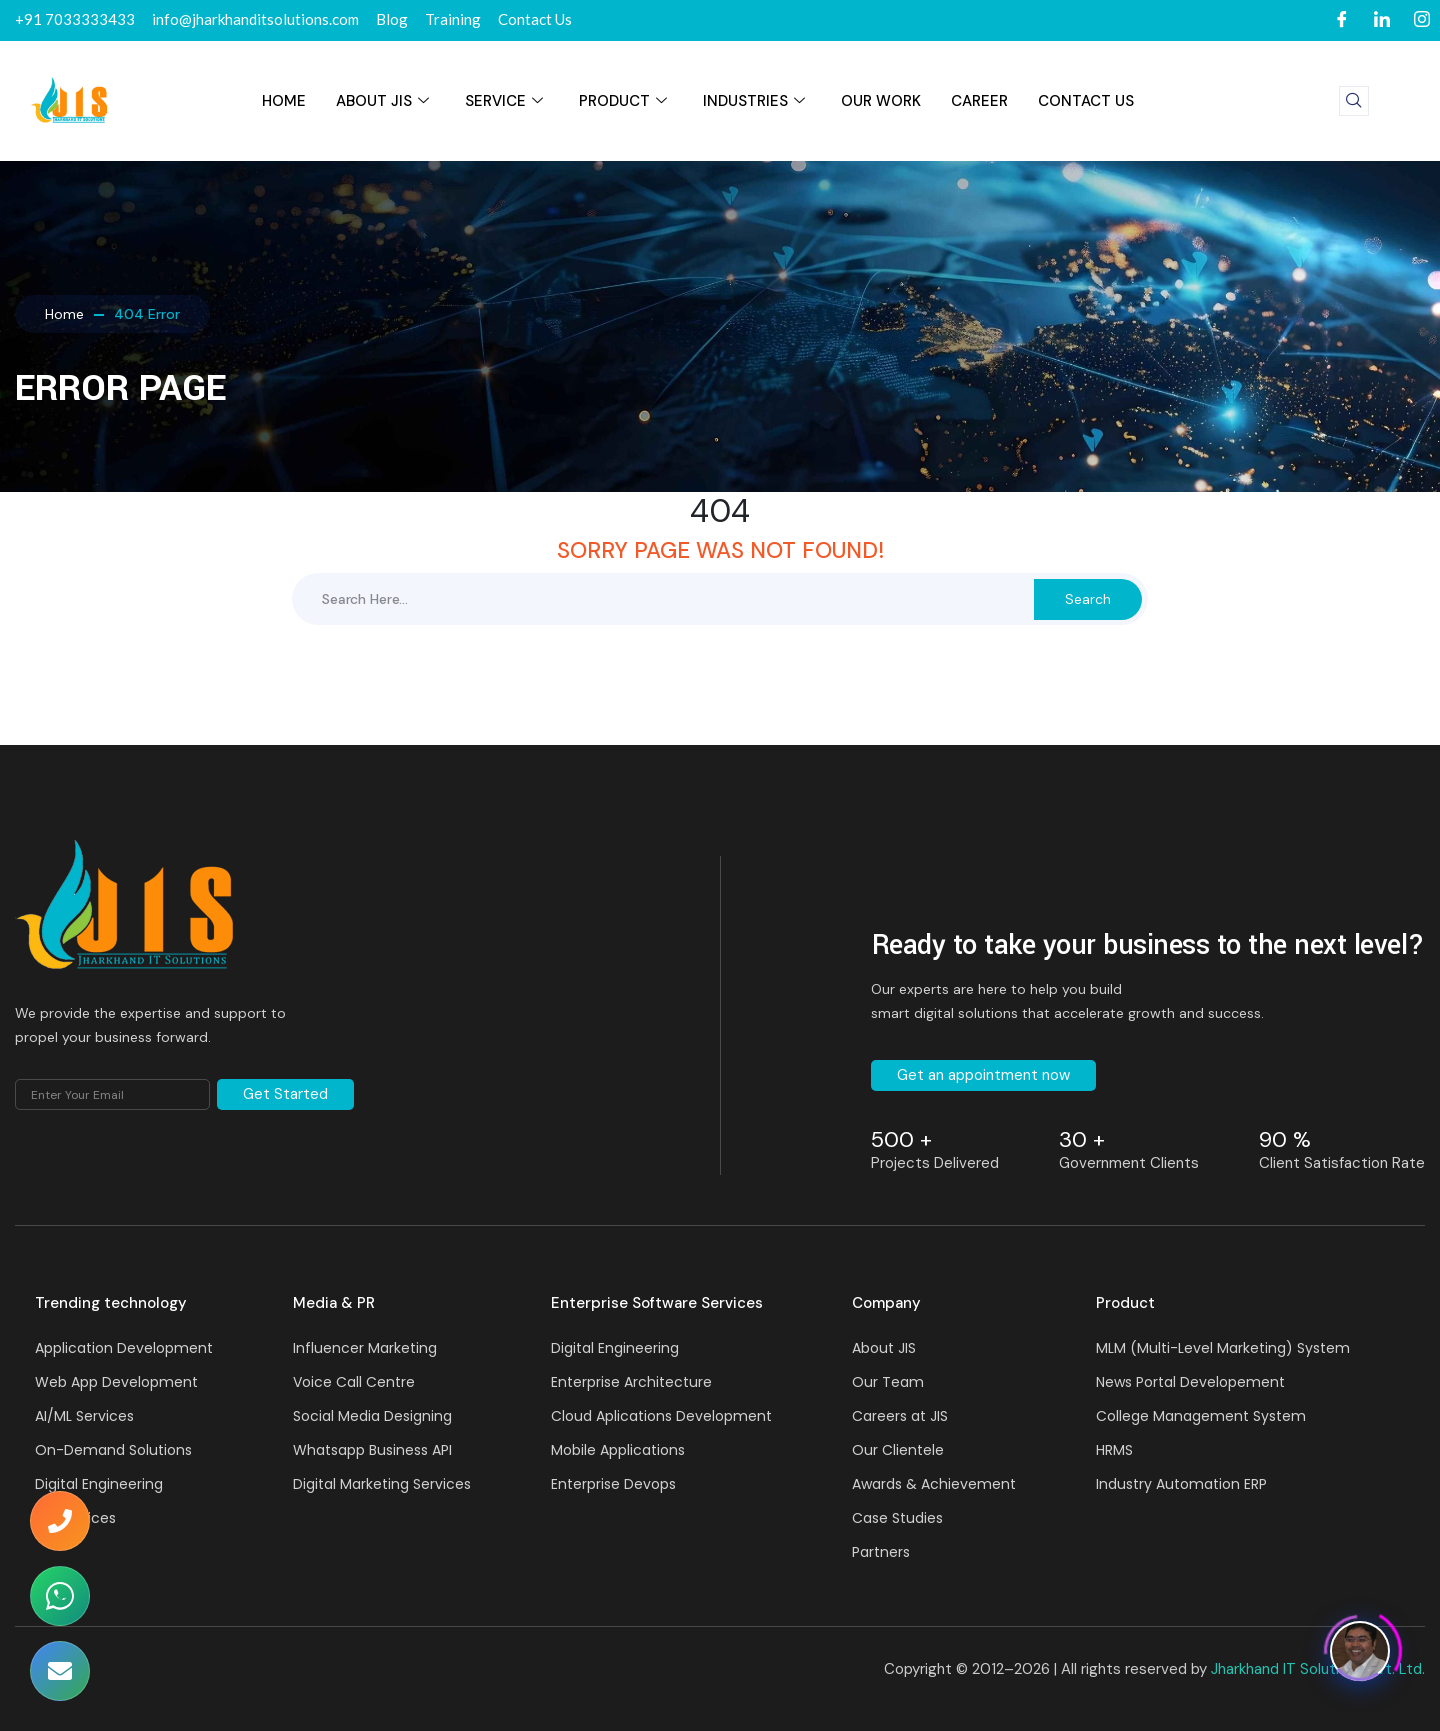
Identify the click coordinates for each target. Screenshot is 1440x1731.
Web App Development (116, 1382)
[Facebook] (1342, 20)
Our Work (881, 101)
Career (979, 101)
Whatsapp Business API (372, 1450)
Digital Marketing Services (382, 1484)
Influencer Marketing (365, 1348)
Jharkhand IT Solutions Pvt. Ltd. (1318, 1669)
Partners (881, 1552)
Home (64, 314)
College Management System (1201, 1416)
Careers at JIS (900, 1416)
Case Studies (897, 1518)
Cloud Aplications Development (661, 1416)
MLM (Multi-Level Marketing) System (1223, 1348)
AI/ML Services (84, 1416)
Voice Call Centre (354, 1382)
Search (1088, 599)
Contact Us (1086, 101)
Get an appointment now (983, 1075)
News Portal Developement (1190, 1382)
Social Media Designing (372, 1416)
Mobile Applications (618, 1450)
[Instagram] (1422, 20)
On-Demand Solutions (113, 1450)
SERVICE (504, 101)
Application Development (124, 1348)
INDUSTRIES (754, 101)
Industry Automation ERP (1181, 1484)
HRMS (1114, 1450)
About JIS (382, 101)
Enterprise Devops (613, 1484)
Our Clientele (898, 1450)
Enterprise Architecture (631, 1382)
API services (75, 1518)
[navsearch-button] (1354, 101)
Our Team (888, 1382)
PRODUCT (623, 101)
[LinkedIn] (1382, 20)
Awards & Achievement (934, 1484)
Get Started (285, 1094)
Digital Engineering (99, 1484)
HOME (284, 101)
